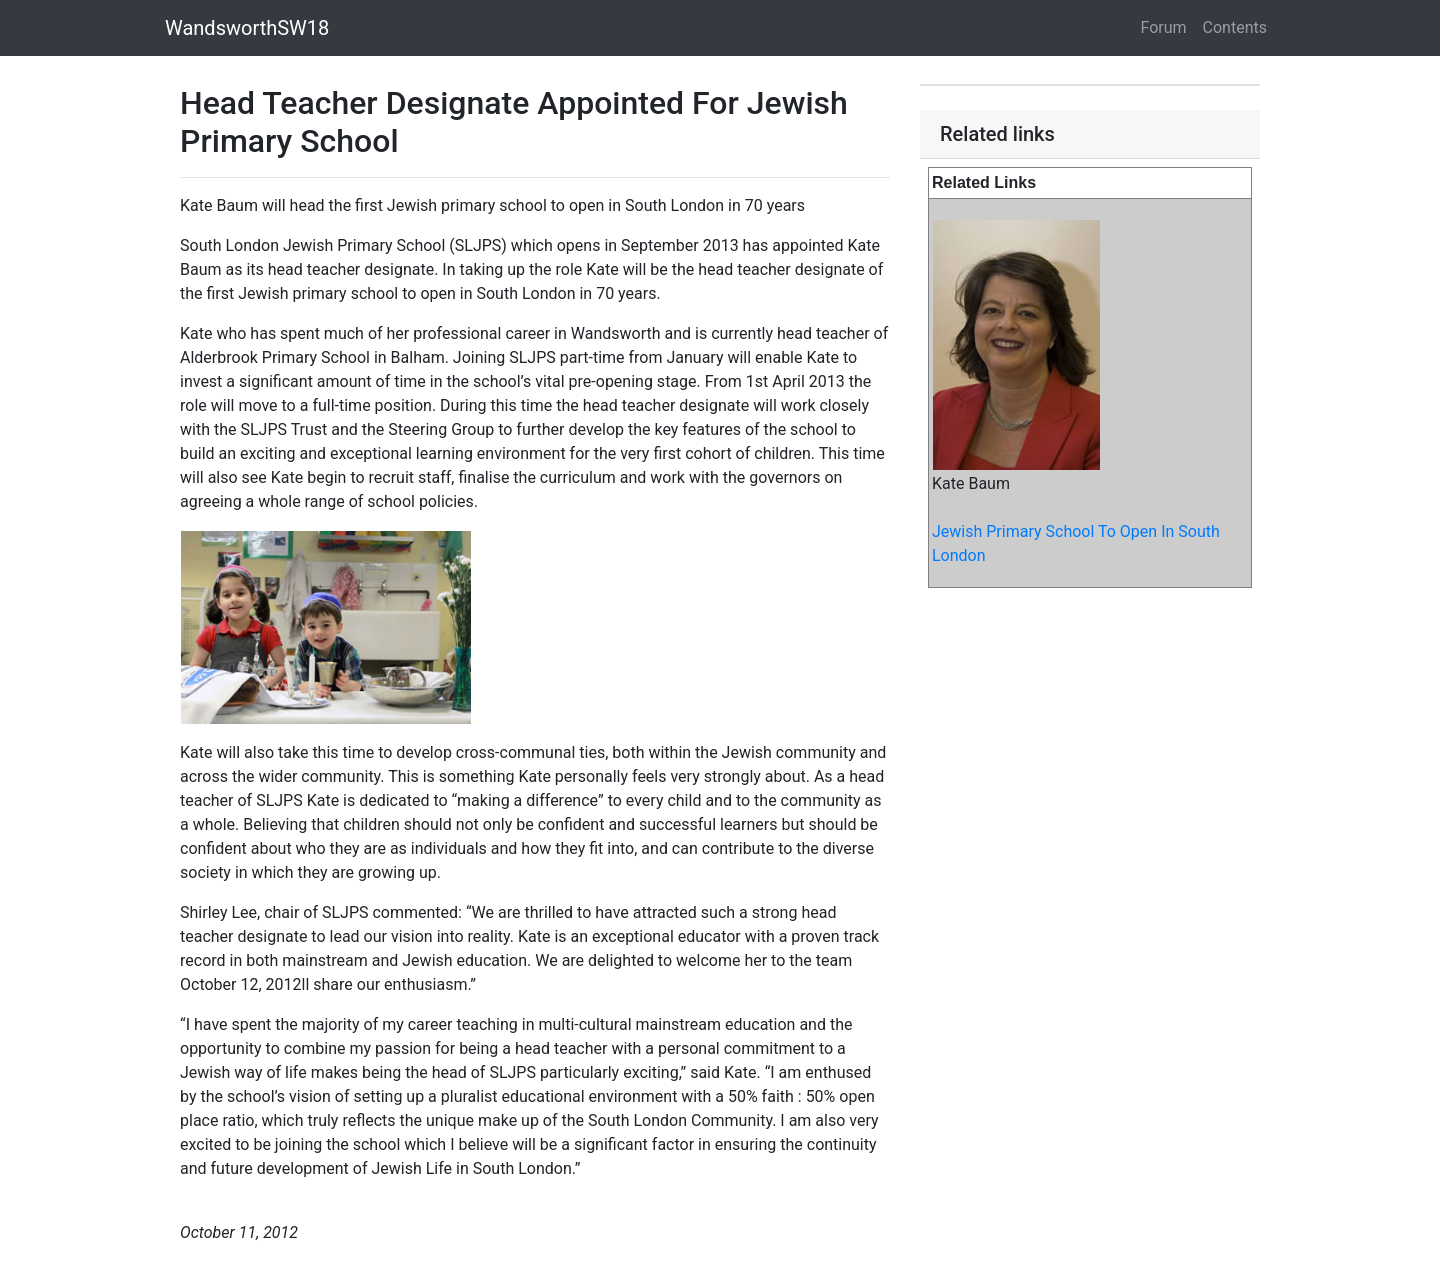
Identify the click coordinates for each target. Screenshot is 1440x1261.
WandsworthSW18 (247, 28)
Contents (1235, 27)
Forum (1164, 27)
